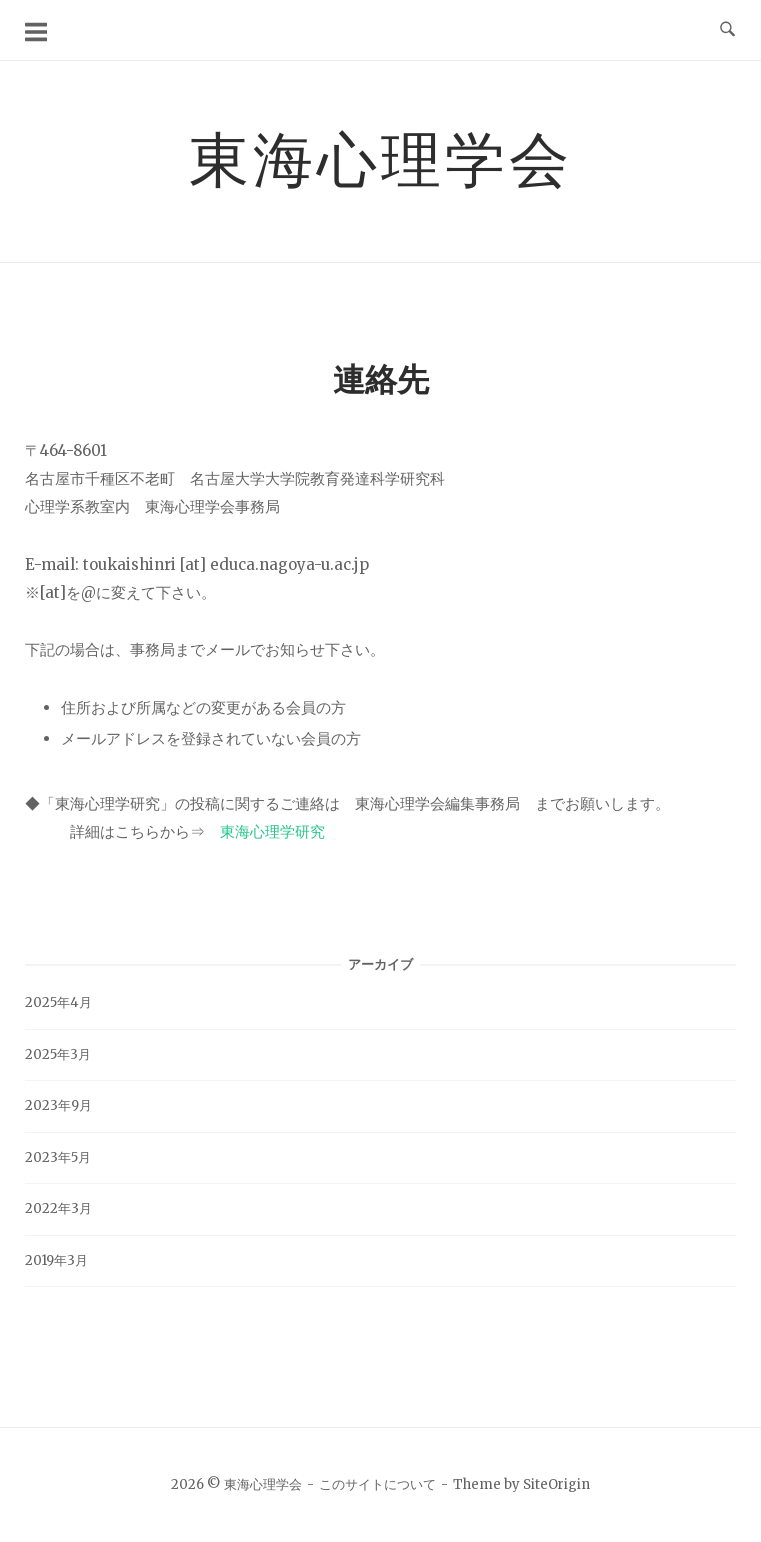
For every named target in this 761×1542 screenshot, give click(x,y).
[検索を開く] (727, 30)
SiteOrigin (556, 1484)
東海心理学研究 (272, 831)
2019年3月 (56, 1260)
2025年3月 (58, 1054)
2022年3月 (58, 1208)
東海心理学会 (381, 158)
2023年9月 (58, 1105)
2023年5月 (58, 1157)
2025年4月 (58, 1002)
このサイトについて (377, 1484)
